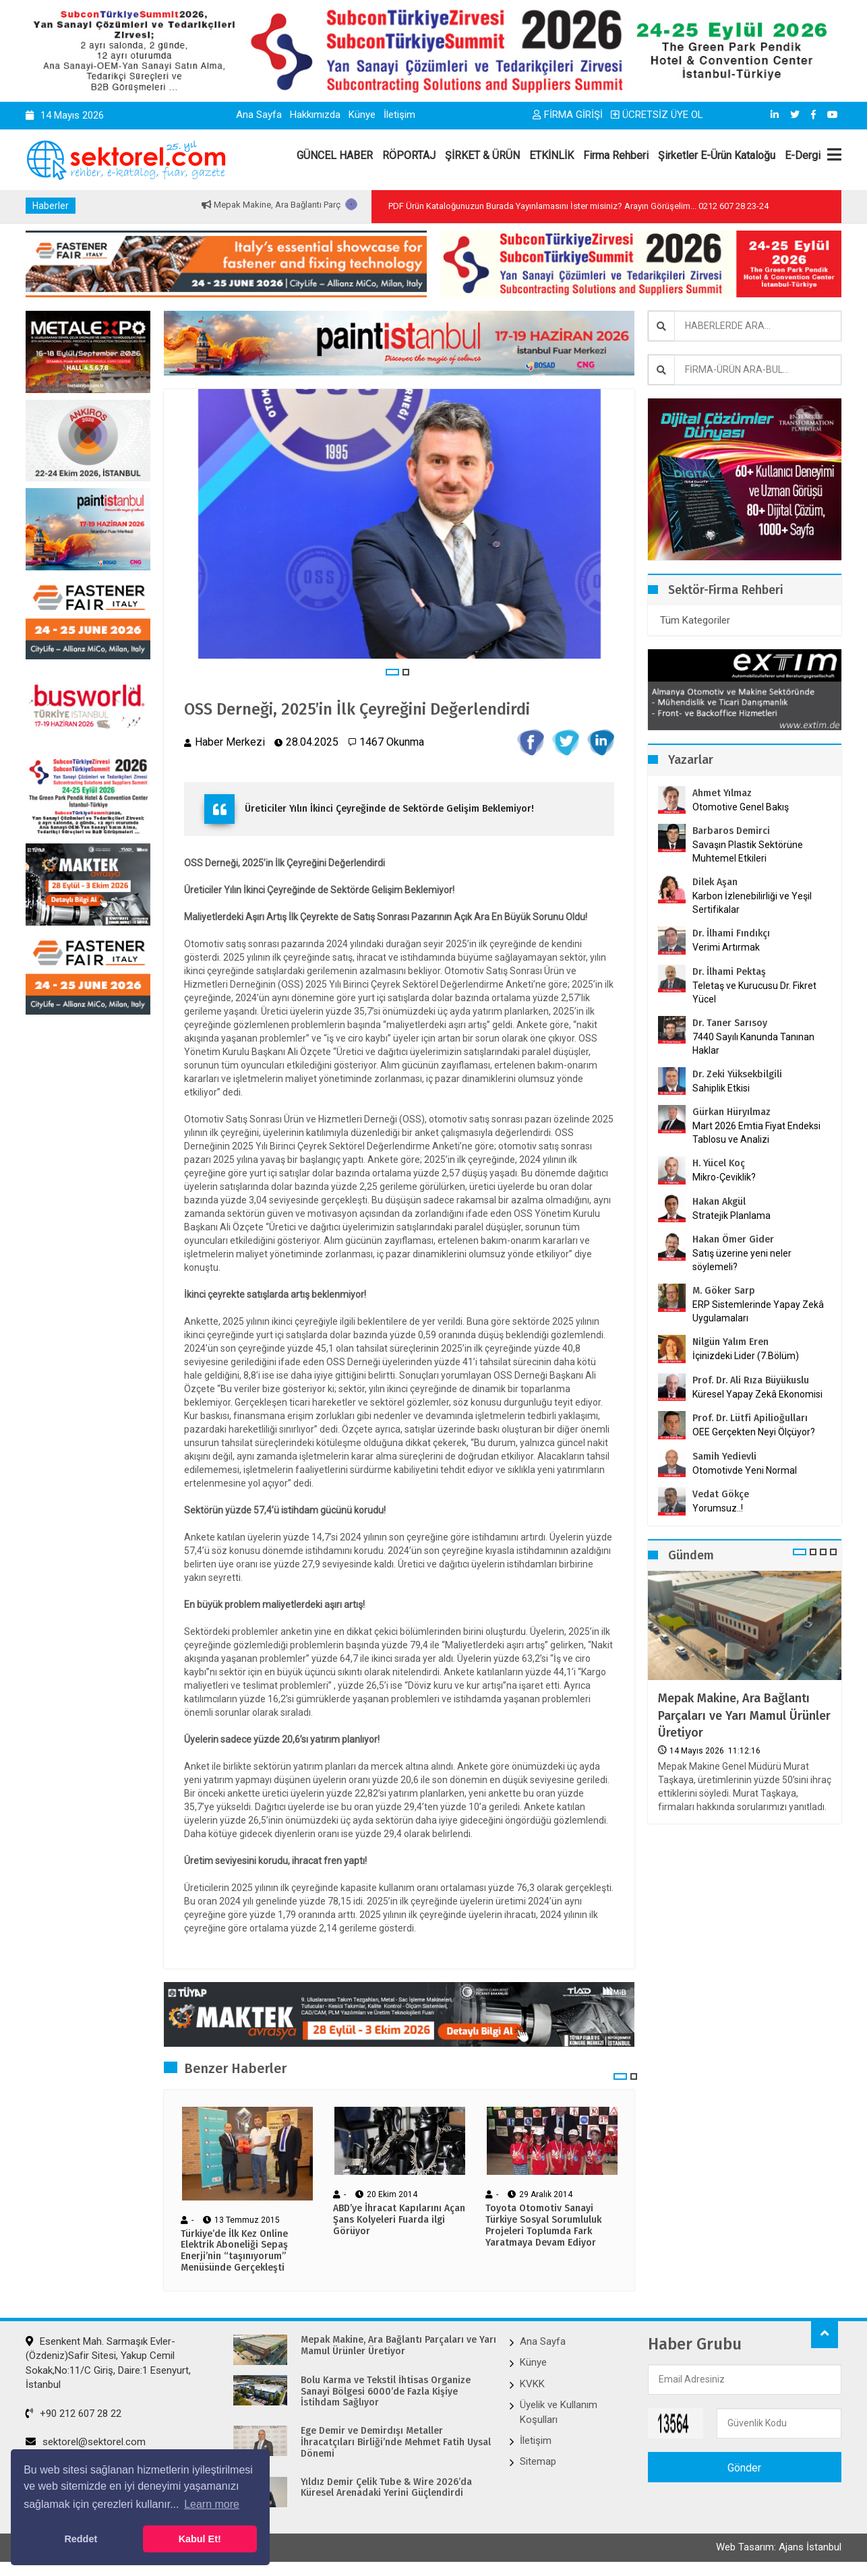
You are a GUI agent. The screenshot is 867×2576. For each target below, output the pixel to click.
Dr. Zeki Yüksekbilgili (737, 1074)
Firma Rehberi (616, 155)
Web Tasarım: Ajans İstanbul (778, 2547)
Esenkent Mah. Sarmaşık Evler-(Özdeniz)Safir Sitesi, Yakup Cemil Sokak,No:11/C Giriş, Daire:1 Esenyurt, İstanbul (108, 2363)
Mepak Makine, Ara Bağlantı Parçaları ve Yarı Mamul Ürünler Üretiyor (744, 1715)
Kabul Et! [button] (200, 2539)
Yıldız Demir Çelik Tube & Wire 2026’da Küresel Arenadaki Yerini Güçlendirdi (386, 2488)
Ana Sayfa (259, 115)
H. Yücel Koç (718, 1163)
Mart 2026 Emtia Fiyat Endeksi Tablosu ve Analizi (756, 1132)
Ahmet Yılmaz (722, 793)
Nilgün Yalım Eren (730, 1342)
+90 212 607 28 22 (73, 2413)
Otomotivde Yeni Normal (744, 1470)
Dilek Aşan (715, 882)
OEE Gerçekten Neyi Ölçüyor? (753, 1432)
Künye (362, 115)
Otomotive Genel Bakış (740, 807)
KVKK (532, 2384)
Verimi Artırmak (726, 947)
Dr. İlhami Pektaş (729, 972)
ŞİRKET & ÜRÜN (482, 155)
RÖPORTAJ (409, 155)
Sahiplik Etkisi (721, 1088)
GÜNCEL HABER (335, 155)
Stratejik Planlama (731, 1215)
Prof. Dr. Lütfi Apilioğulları (750, 1418)
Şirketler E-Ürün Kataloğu (716, 155)
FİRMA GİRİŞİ (568, 115)
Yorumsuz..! (717, 1508)
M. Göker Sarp (723, 1290)
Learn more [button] (211, 2504)
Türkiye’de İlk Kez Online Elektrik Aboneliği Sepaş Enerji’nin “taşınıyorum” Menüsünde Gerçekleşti (234, 2251)
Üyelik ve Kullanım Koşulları (558, 2412)
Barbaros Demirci (731, 831)
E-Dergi (802, 155)
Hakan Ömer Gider (733, 1239)
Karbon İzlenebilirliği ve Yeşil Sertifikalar (752, 903)
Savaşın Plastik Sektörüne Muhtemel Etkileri (747, 851)
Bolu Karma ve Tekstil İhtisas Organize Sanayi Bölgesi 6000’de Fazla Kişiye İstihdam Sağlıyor (386, 2392)
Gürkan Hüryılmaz (731, 1112)
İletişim (399, 115)
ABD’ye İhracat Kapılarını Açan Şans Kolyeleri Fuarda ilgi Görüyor (399, 2220)
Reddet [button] (80, 2539)
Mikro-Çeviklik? (724, 1177)
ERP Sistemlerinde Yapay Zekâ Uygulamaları (758, 1311)
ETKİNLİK (551, 155)
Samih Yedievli (724, 1456)
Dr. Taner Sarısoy (729, 1023)
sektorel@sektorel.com (86, 2442)
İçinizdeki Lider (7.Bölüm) (745, 1355)
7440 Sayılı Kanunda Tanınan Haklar (753, 1043)
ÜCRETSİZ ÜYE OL (657, 115)
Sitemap (538, 2461)
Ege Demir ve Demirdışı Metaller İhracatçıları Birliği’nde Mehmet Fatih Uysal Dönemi (396, 2442)
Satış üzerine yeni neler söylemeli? (741, 1260)
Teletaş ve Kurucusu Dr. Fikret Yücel (754, 992)
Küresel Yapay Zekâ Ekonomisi (757, 1394)
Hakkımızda (315, 115)
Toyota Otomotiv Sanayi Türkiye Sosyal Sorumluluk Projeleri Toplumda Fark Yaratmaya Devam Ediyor (543, 2225)
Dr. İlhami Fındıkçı (731, 933)
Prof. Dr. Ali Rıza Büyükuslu (750, 1380)
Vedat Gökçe (720, 1494)
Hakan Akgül (719, 1201)
